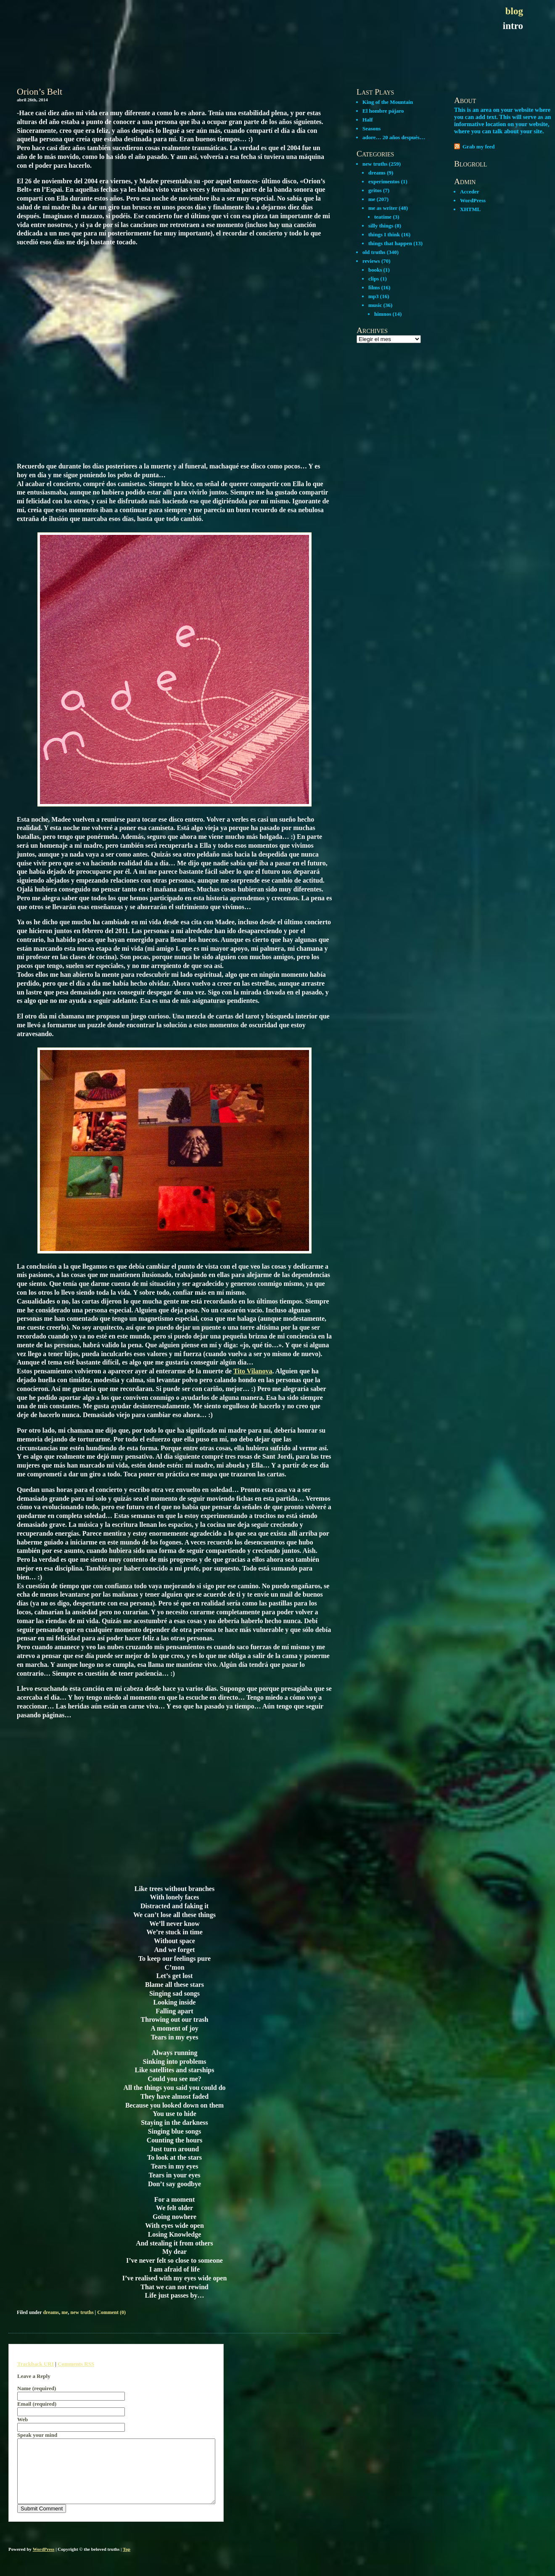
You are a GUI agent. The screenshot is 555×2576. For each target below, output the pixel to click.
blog (514, 11)
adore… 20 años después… (393, 137)
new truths (82, 2312)
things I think (384, 234)
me (64, 2312)
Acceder (469, 191)
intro (513, 26)
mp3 (373, 296)
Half (367, 119)
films (374, 287)
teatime (382, 217)
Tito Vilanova (252, 1371)
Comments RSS (76, 2364)
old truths (374, 252)
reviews (371, 261)
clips (373, 278)
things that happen (390, 243)
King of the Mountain (387, 102)
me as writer (382, 208)
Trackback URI (35, 2364)
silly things (381, 225)
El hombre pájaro (383, 111)
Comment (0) (111, 2312)
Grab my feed (478, 146)
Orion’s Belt (39, 91)
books (375, 270)
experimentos (383, 181)
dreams (51, 2312)
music (375, 305)
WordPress (473, 200)
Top (126, 2561)
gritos (375, 190)
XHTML (470, 209)
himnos (382, 314)
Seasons (371, 128)
